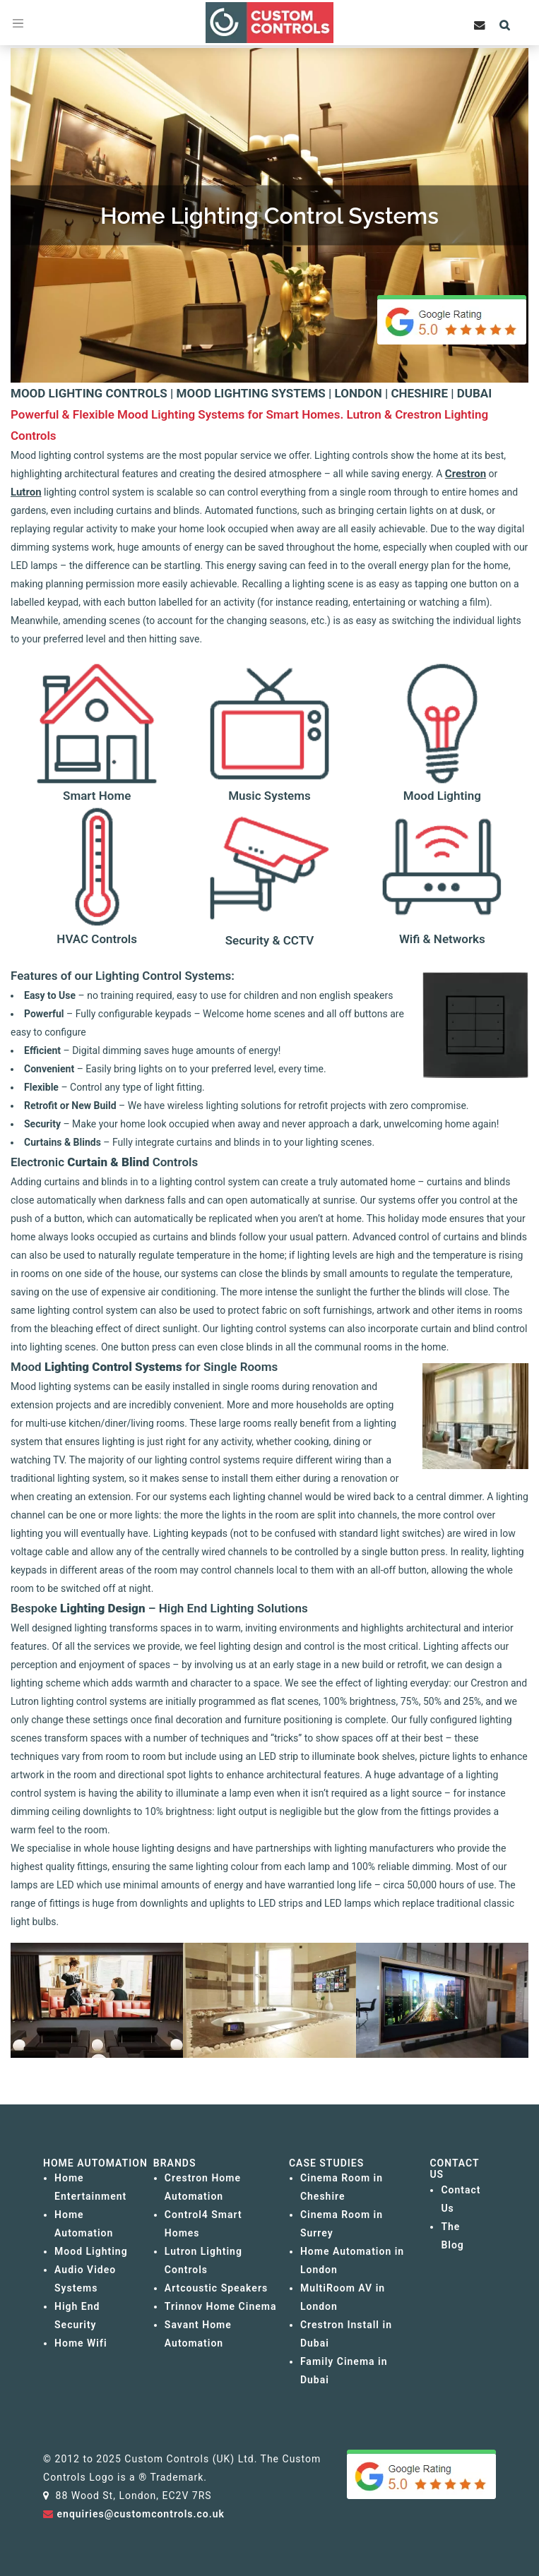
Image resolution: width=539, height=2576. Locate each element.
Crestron (465, 473)
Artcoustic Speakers (216, 2288)
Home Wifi (80, 2343)
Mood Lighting (91, 2251)
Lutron (26, 492)
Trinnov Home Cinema (221, 2306)
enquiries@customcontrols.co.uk (141, 2514)
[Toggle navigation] (18, 23)
